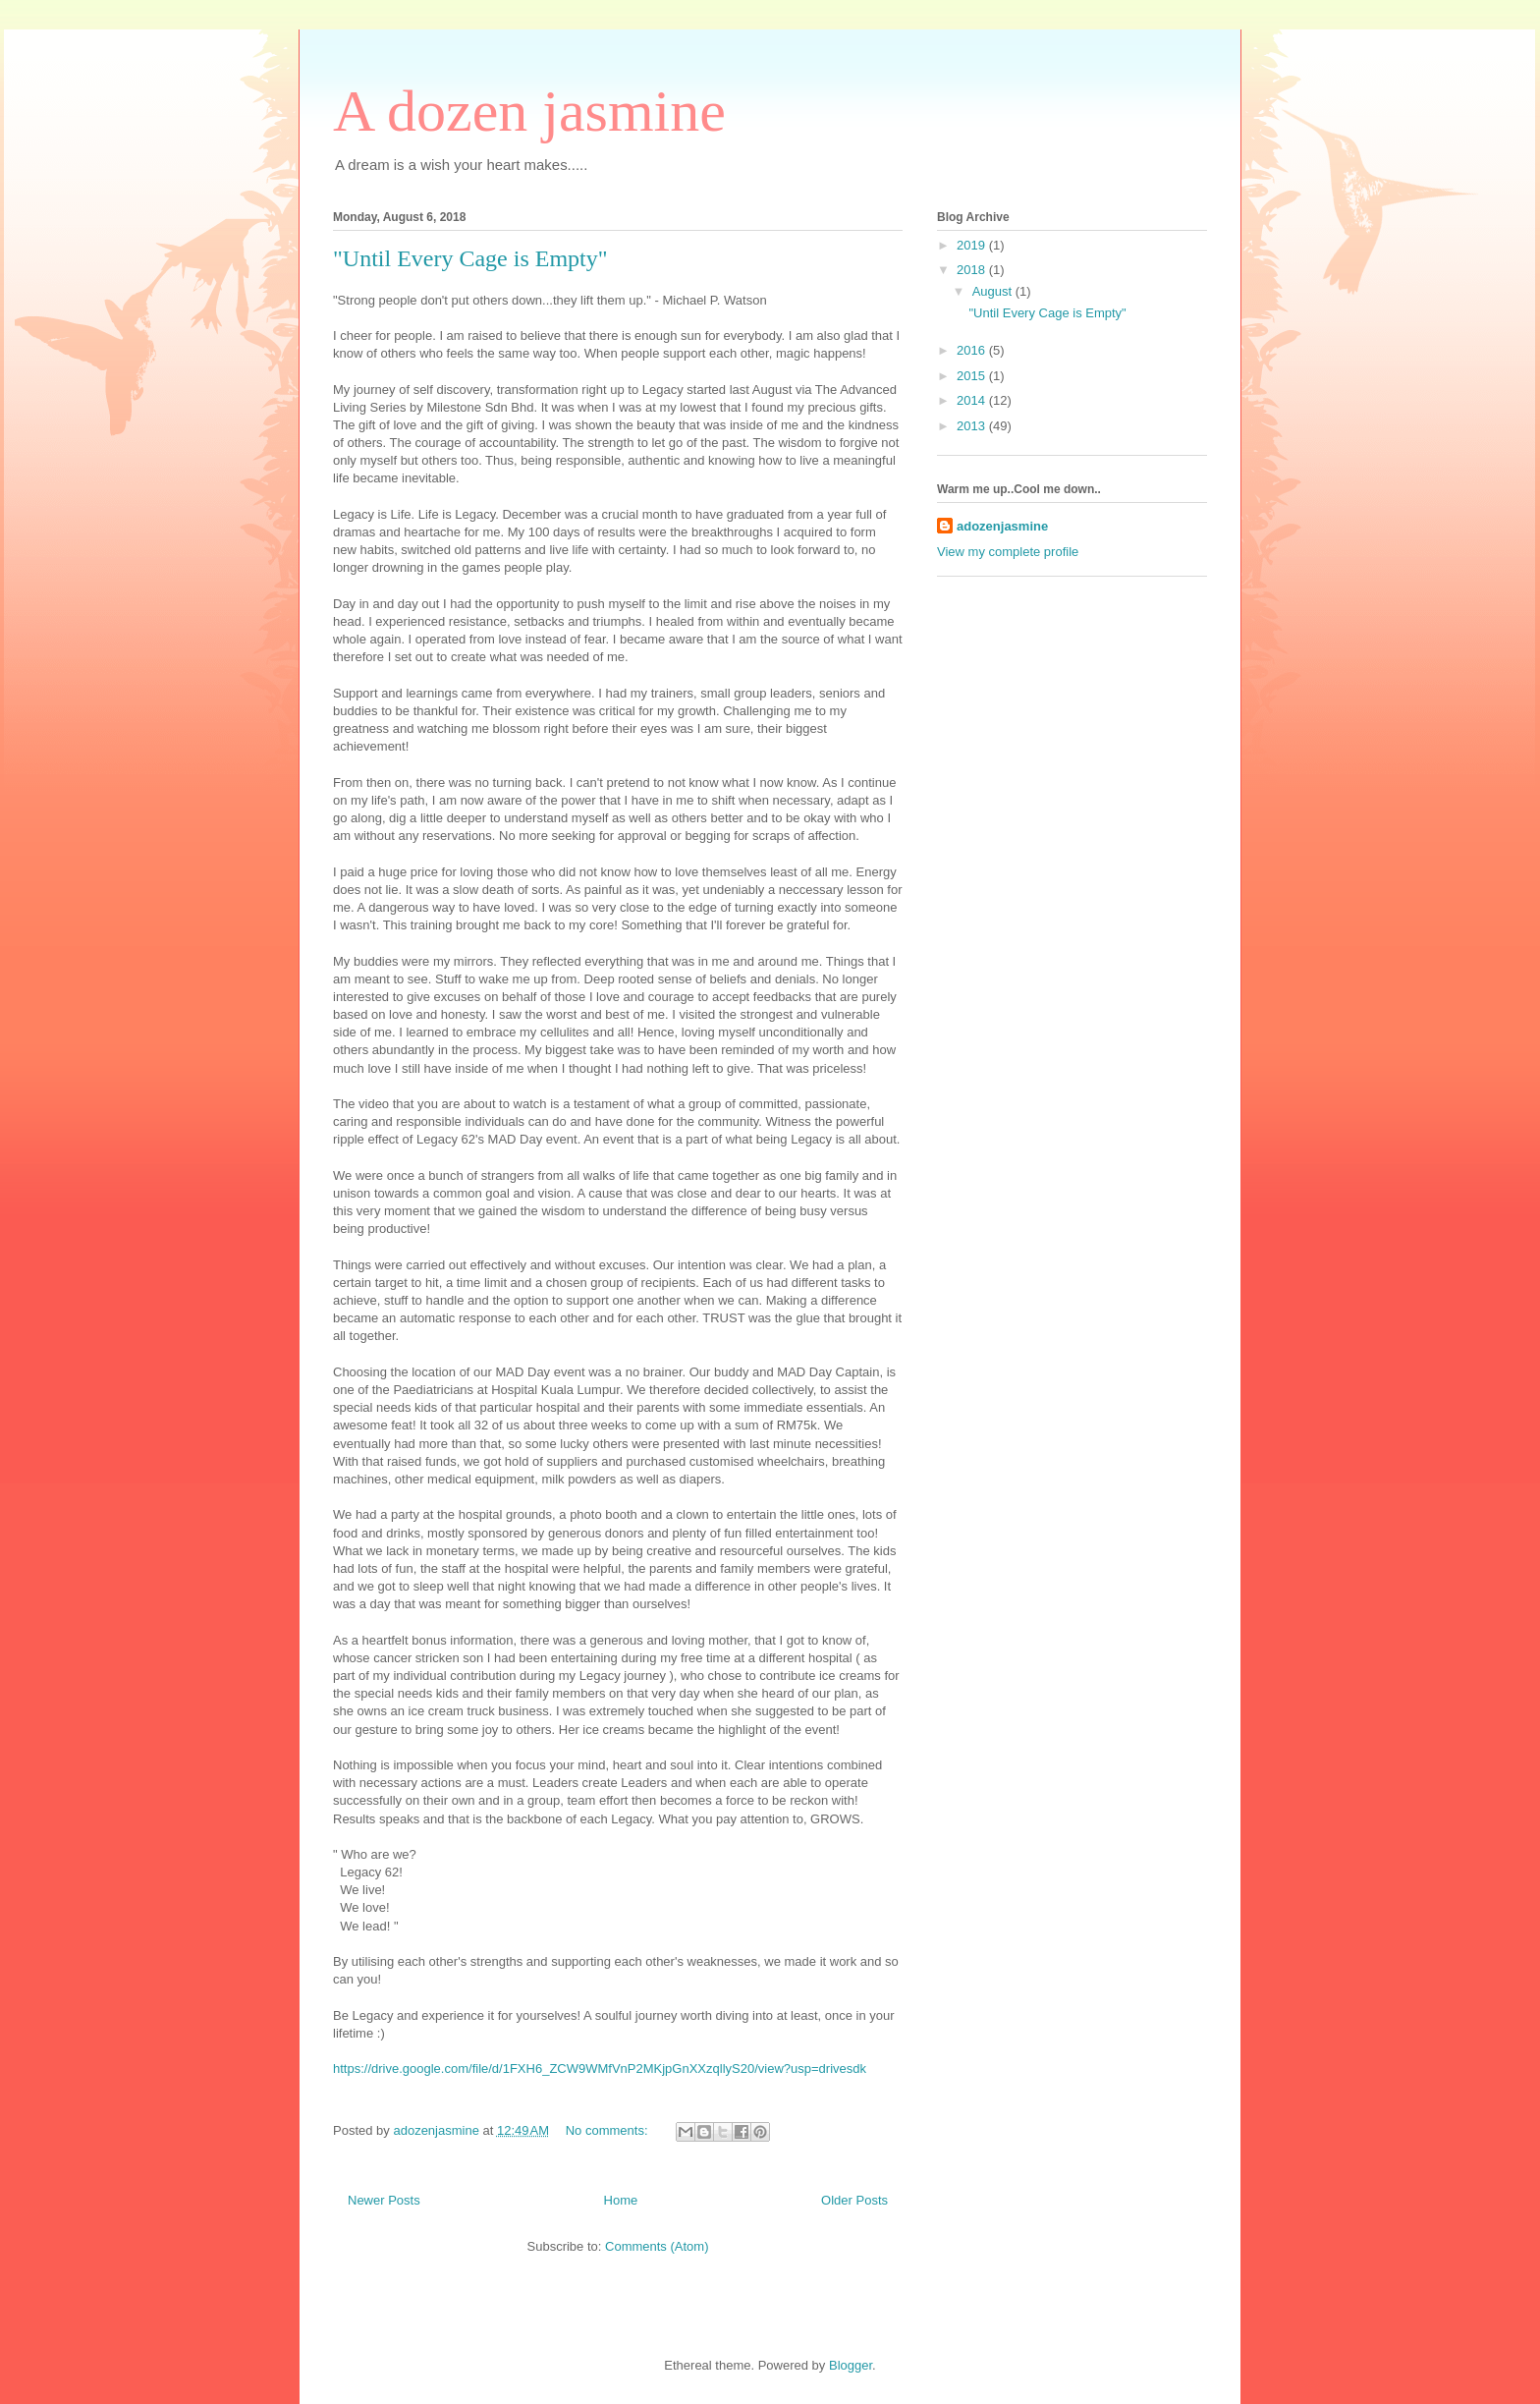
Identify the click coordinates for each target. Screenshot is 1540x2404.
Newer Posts (384, 2200)
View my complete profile (1007, 551)
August (994, 291)
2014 (973, 400)
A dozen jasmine (529, 111)
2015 (973, 375)
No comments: (608, 2130)
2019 (973, 245)
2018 (973, 269)
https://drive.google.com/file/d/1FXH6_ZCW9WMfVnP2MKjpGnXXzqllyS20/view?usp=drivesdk (599, 2068)
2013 (973, 426)
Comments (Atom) (656, 2246)
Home (621, 2200)
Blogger (850, 2365)
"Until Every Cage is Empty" (470, 258)
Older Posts (854, 2200)
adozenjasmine (1002, 526)
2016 (973, 350)
